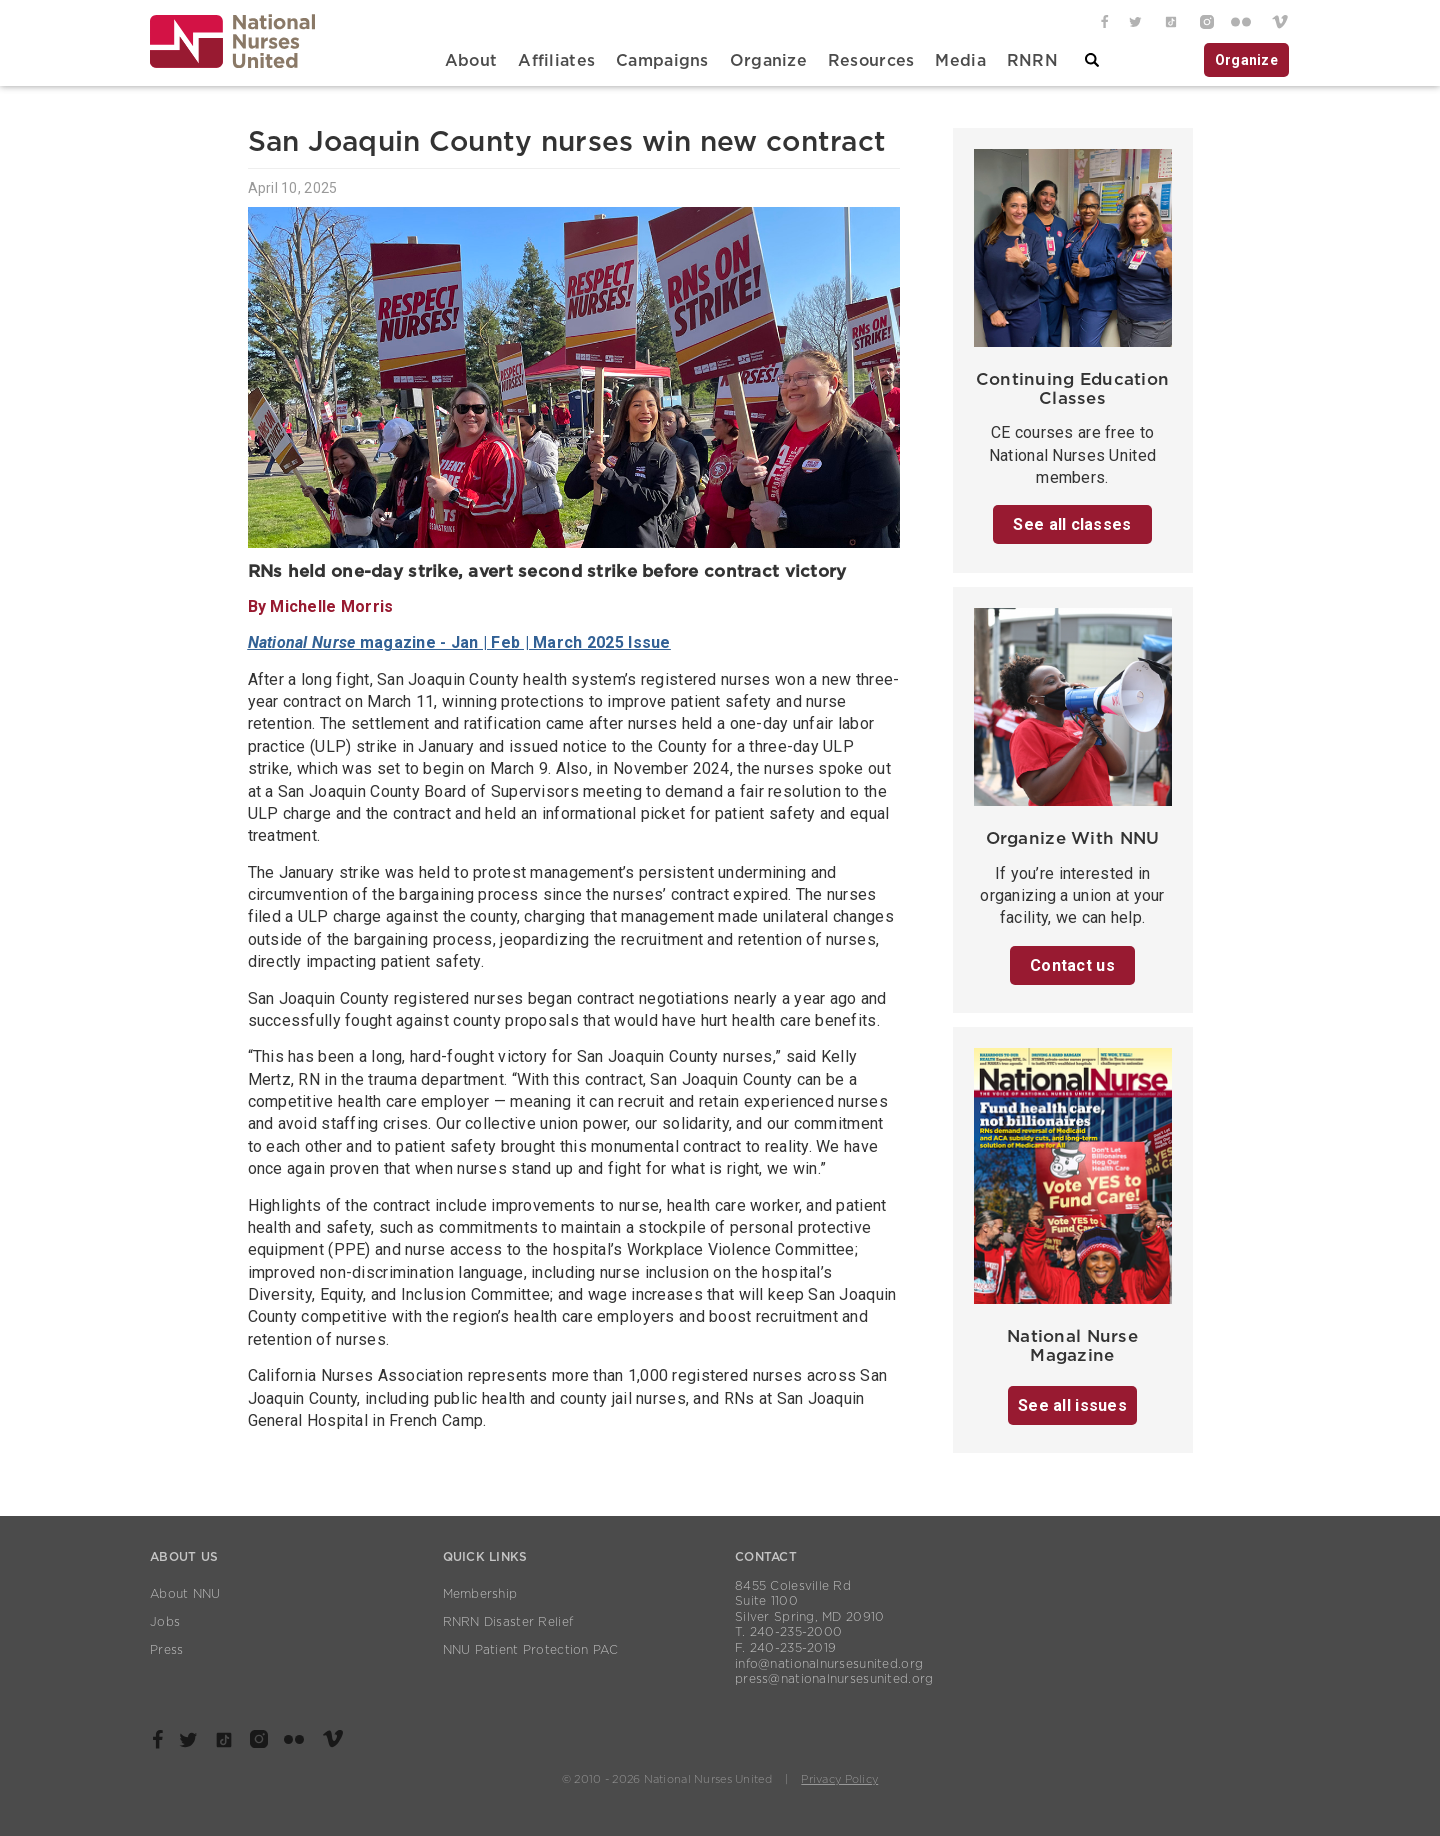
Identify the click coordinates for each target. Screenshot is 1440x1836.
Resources (871, 61)
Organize (768, 61)
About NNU (185, 1594)
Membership (480, 1594)
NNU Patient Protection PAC (531, 1650)
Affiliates (556, 61)
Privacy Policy (839, 1779)
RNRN (1032, 61)
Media (960, 61)
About (471, 61)
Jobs (165, 1622)
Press (166, 1650)
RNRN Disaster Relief (508, 1622)
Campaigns (662, 61)
